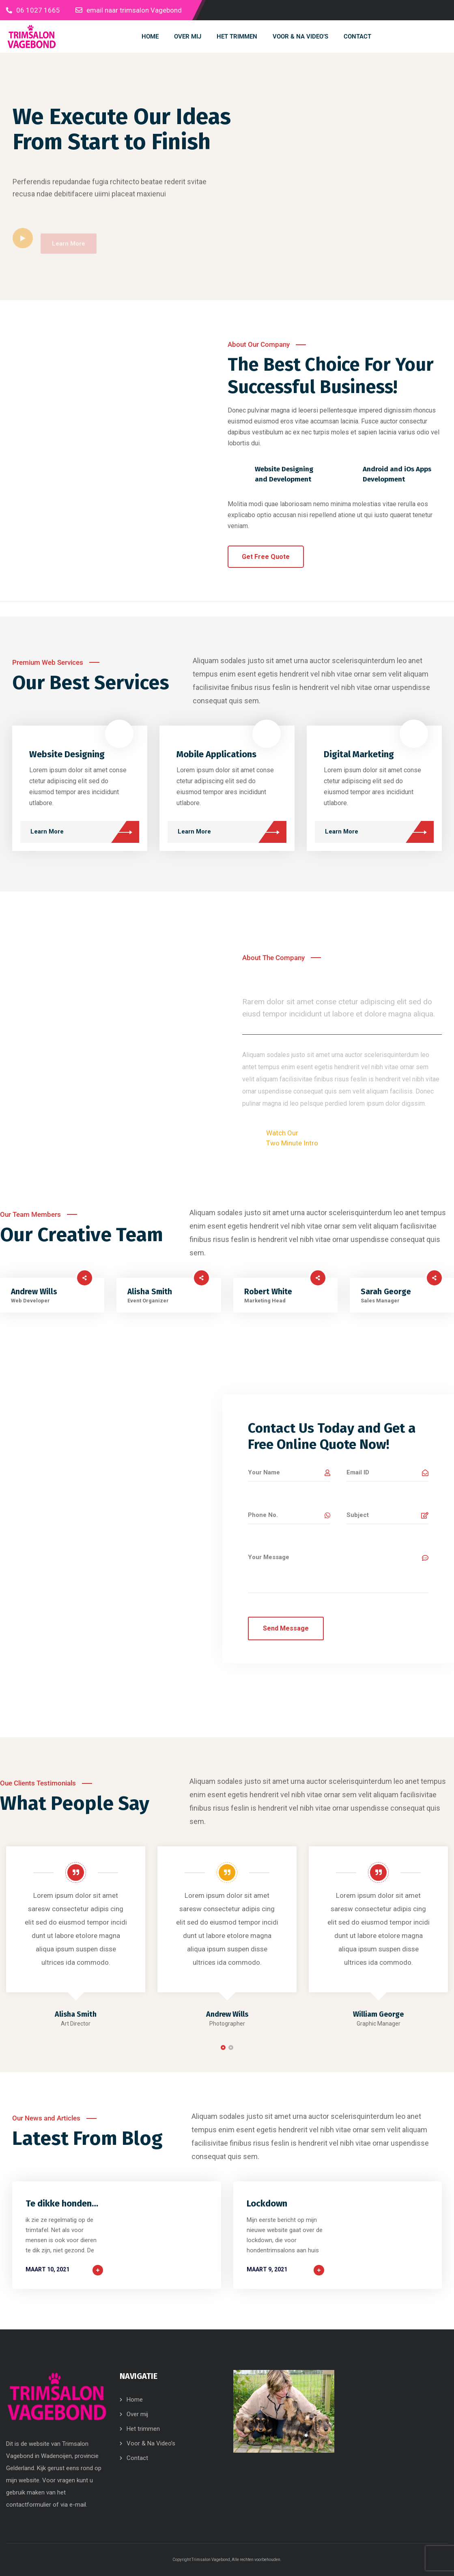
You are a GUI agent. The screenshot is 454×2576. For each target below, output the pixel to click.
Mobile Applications (216, 754)
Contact (137, 2458)
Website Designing (67, 754)
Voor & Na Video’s (151, 2443)
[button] (223, 2047)
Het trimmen (143, 2428)
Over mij (137, 2414)
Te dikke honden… (62, 2203)
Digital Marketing (359, 754)
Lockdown (267, 2203)
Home (135, 2399)
